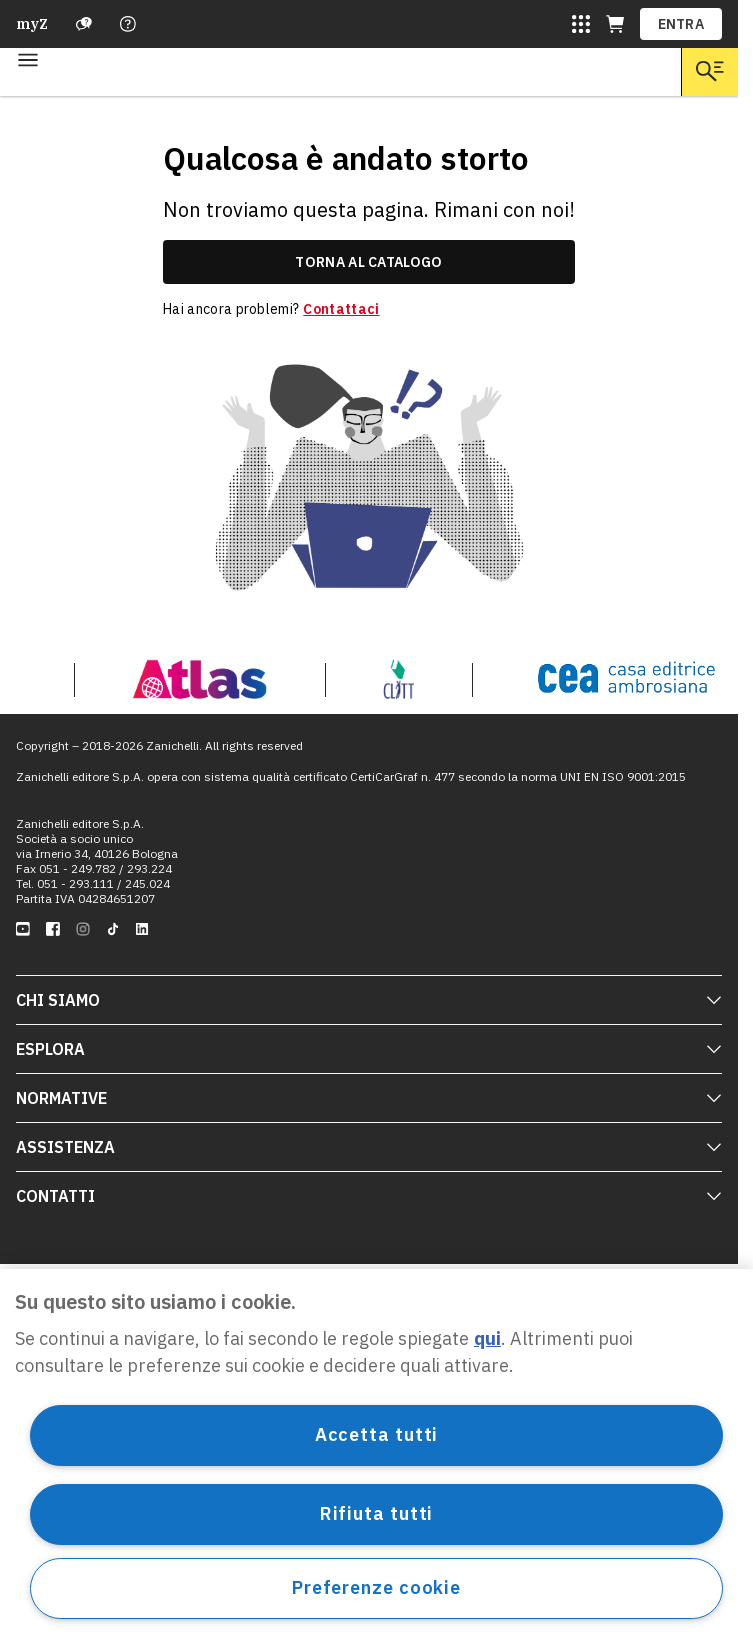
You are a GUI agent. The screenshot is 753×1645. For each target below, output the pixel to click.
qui (487, 1338)
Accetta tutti (377, 1434)
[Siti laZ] (581, 24)
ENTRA (681, 24)
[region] (376, 1457)
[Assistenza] (84, 24)
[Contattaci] (128, 24)
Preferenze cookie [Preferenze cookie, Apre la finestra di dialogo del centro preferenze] (376, 1587)
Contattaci (341, 309)
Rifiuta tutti (377, 1513)
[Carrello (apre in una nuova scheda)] (615, 24)
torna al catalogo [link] (368, 262)
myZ (32, 24)
